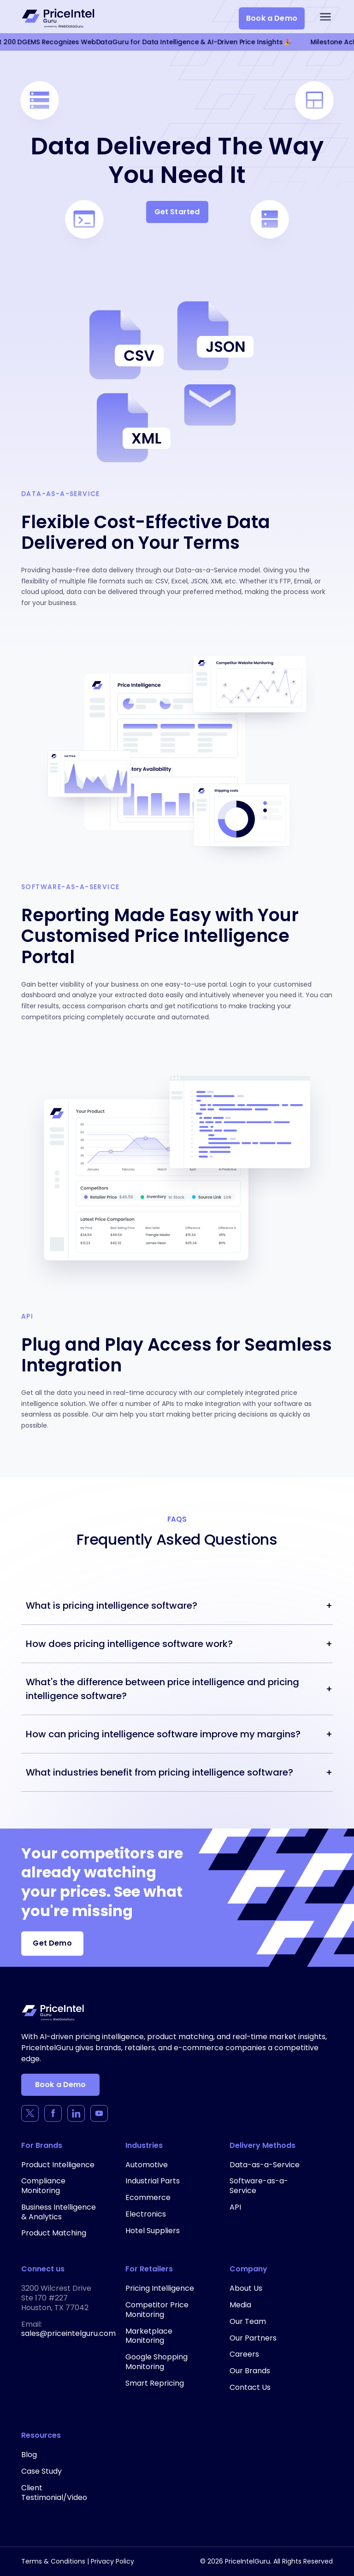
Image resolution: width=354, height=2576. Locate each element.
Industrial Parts (152, 2181)
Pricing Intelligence (159, 2288)
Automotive (146, 2164)
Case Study (41, 2471)
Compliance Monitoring (43, 2186)
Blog (29, 2454)
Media (240, 2305)
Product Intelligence (57, 2164)
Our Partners (253, 2338)
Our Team (248, 2321)
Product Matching (53, 2233)
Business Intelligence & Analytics (58, 2212)
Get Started (177, 211)
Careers (244, 2354)
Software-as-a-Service (259, 2186)
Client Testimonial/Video (54, 2492)
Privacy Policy (112, 2561)
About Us (246, 2288)
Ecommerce (148, 2197)
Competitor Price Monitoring (157, 2310)
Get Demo (52, 1943)
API (235, 2207)
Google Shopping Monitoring (156, 2362)
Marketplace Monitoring (148, 2336)
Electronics (145, 2214)
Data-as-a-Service (265, 2164)
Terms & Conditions (53, 2561)
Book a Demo (271, 18)
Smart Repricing (154, 2383)
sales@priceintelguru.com (68, 2333)
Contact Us (250, 2387)
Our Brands (250, 2370)
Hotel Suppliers (152, 2230)
